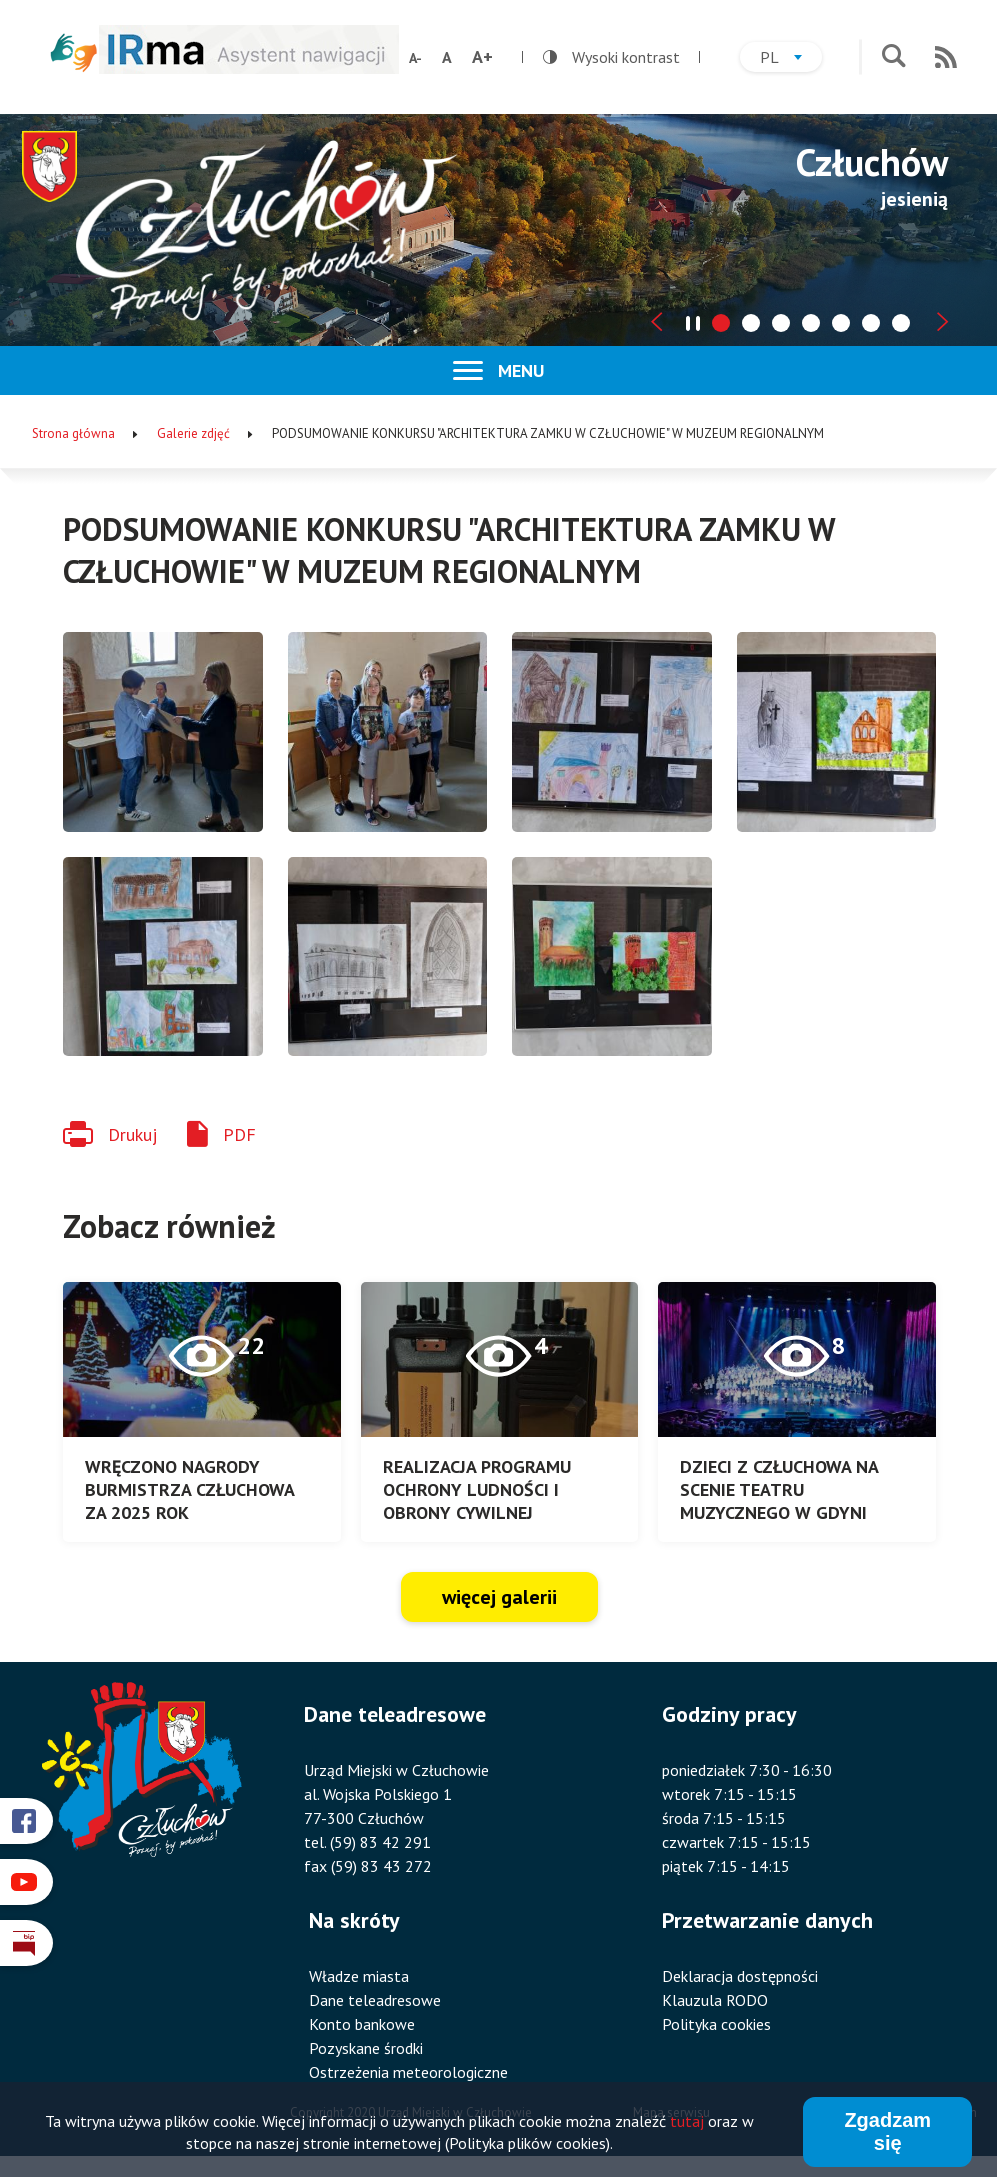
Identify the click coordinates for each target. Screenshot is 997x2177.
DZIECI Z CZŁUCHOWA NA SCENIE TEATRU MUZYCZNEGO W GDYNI (779, 1489)
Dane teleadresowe (375, 2000)
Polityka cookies (716, 2024)
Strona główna (73, 433)
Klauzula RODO (715, 2000)
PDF (239, 1134)
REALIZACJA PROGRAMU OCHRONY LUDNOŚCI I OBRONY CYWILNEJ (477, 1489)
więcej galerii (499, 1597)
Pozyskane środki (366, 2048)
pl (791, 59)
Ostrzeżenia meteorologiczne (408, 2072)
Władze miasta (359, 1976)
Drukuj (132, 1134)
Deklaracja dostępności (740, 1976)
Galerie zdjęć (193, 433)
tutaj (687, 2122)
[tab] (721, 323)
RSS (946, 57)
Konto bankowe (362, 2024)
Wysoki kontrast (611, 57)
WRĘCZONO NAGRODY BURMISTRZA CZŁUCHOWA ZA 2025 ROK (189, 1489)
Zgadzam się (887, 2132)
